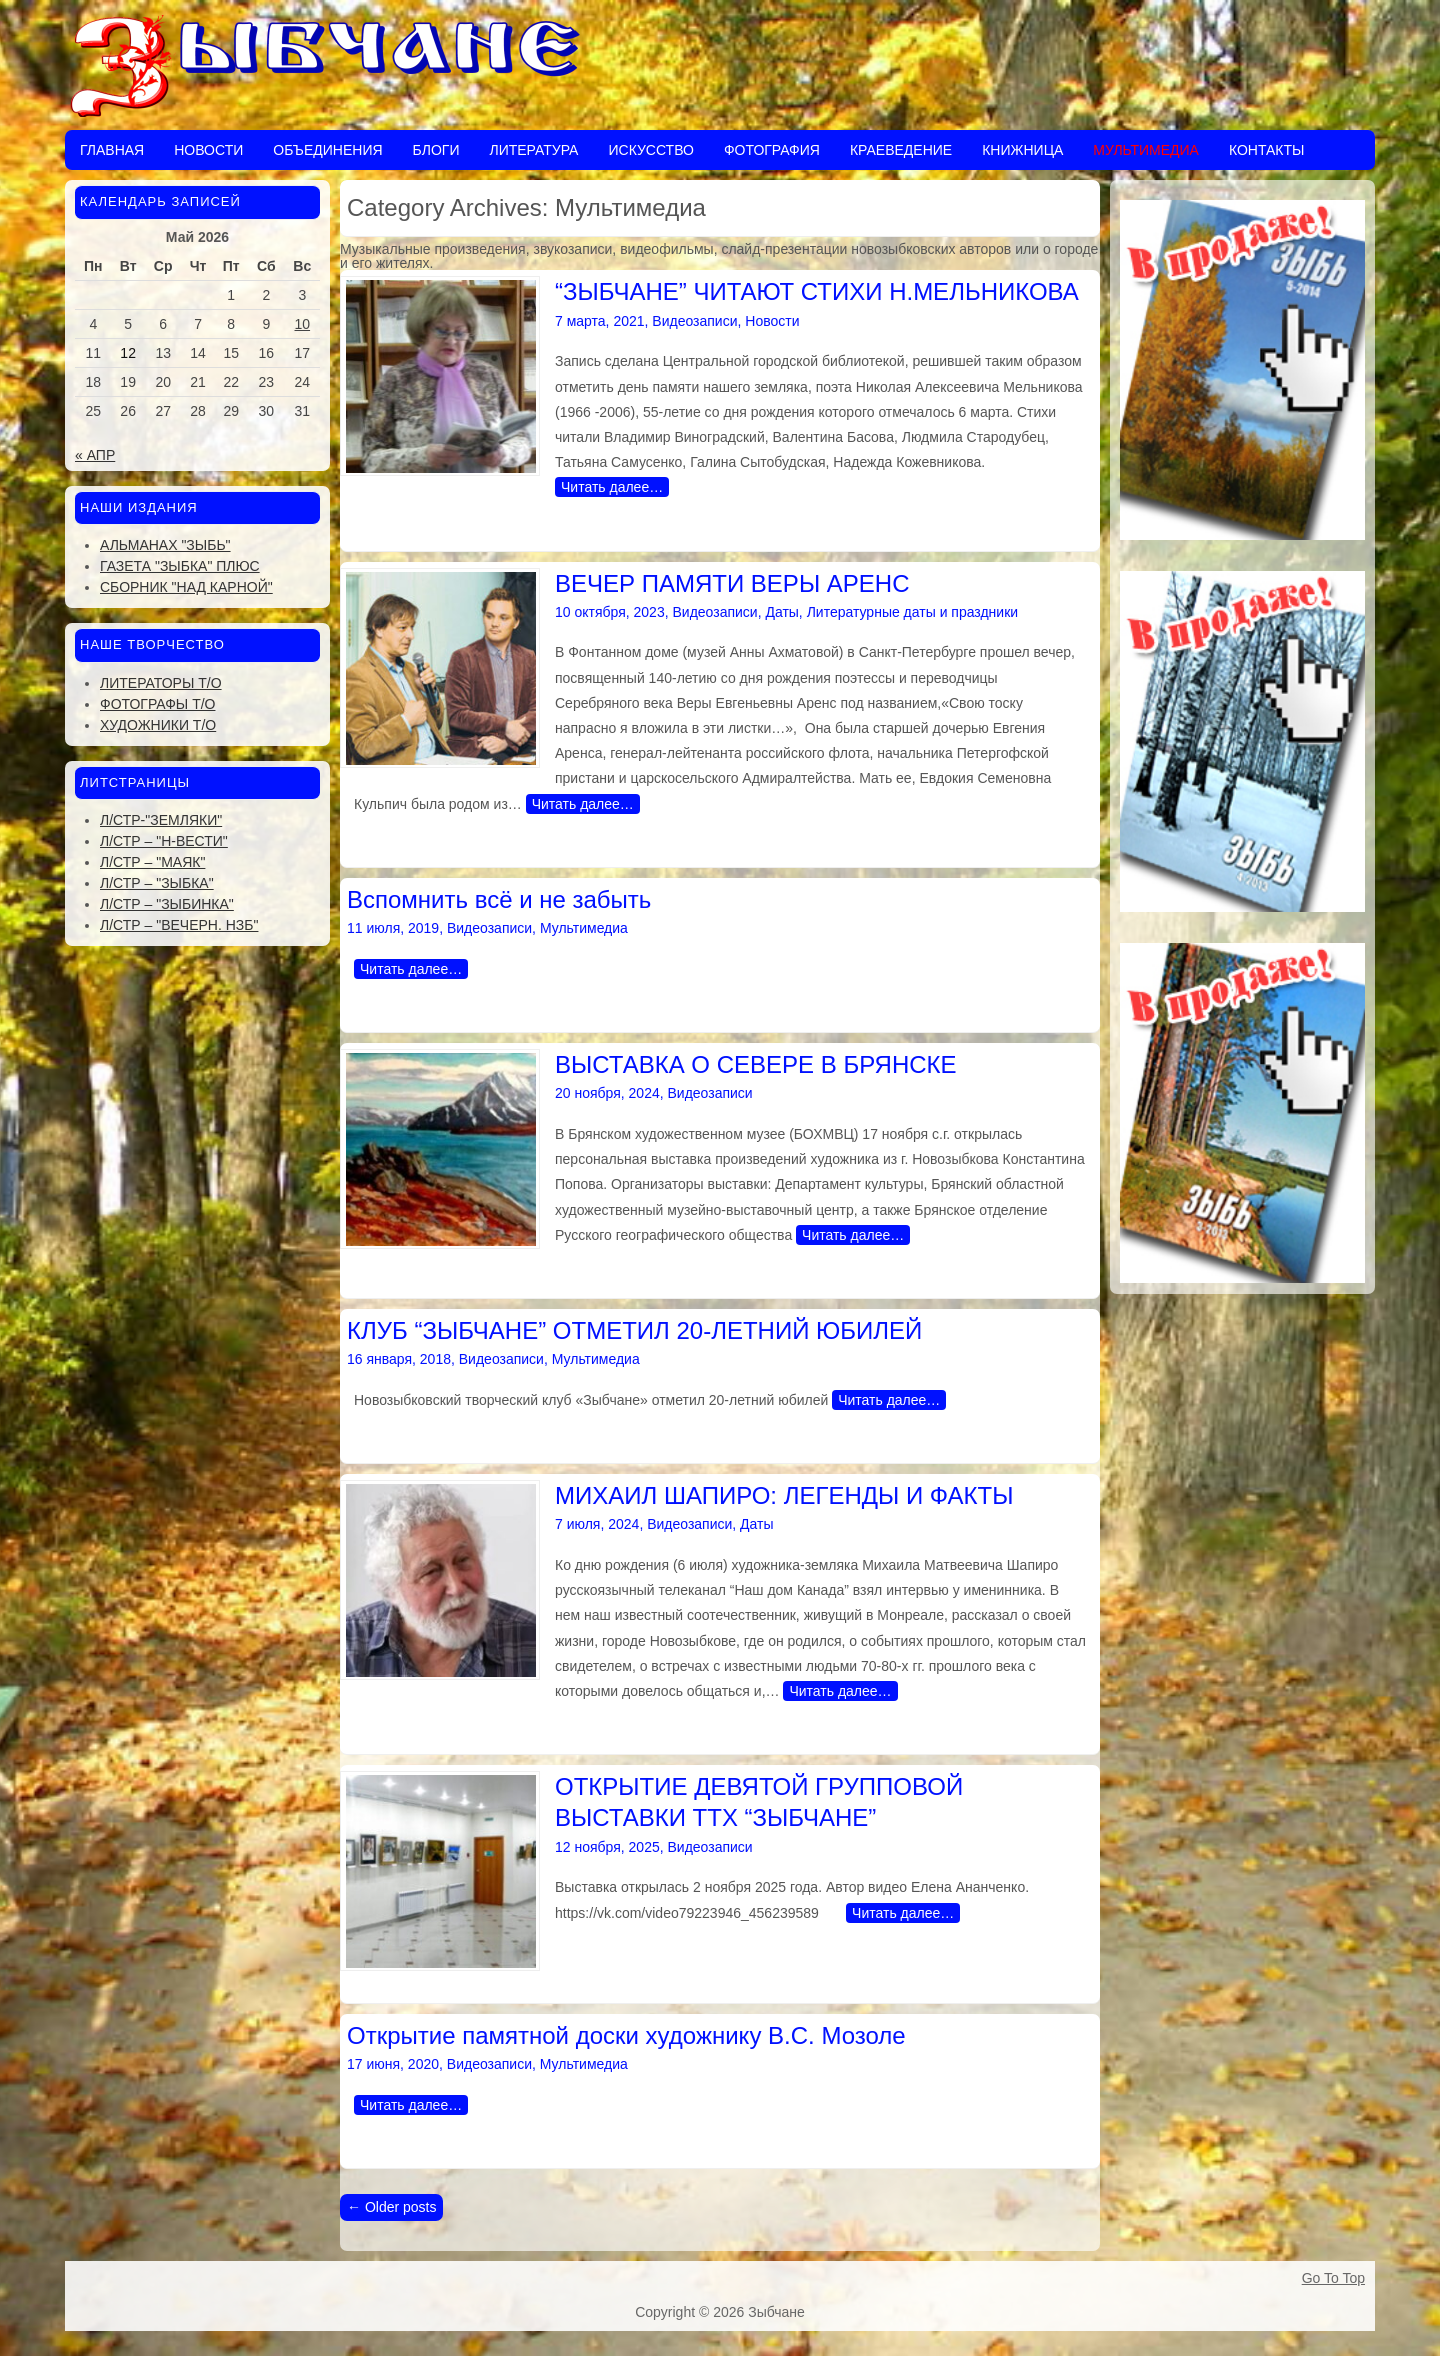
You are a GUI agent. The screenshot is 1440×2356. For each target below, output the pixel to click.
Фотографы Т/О (157, 704)
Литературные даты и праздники (912, 612)
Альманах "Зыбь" (165, 545)
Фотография (772, 150)
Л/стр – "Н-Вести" (164, 841)
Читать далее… (612, 487)
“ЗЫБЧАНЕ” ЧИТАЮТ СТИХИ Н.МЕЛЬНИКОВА (817, 291)
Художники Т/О (158, 725)
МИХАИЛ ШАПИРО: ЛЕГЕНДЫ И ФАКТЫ (784, 1495)
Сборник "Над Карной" (186, 587)
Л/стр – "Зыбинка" (167, 904)
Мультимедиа (1146, 150)
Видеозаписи (694, 321)
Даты (781, 612)
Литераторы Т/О (161, 683)
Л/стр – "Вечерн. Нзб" (179, 925)
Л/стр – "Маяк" (152, 862)
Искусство (650, 150)
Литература (533, 150)
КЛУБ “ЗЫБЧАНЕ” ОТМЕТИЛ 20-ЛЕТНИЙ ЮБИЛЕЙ (634, 1330)
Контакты (1267, 150)
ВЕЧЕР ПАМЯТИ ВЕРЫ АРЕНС (732, 583)
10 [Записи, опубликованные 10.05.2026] (303, 324)
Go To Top (1333, 2278)
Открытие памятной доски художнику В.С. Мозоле (626, 2035)
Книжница (1022, 150)
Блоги (436, 150)
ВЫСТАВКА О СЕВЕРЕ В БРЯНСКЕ (756, 1064)
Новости (208, 150)
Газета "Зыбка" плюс (180, 566)
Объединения (327, 150)
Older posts (391, 2207)
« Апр (95, 455)
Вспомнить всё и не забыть (499, 899)
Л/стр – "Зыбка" (157, 883)
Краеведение (901, 150)
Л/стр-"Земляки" (161, 820)
